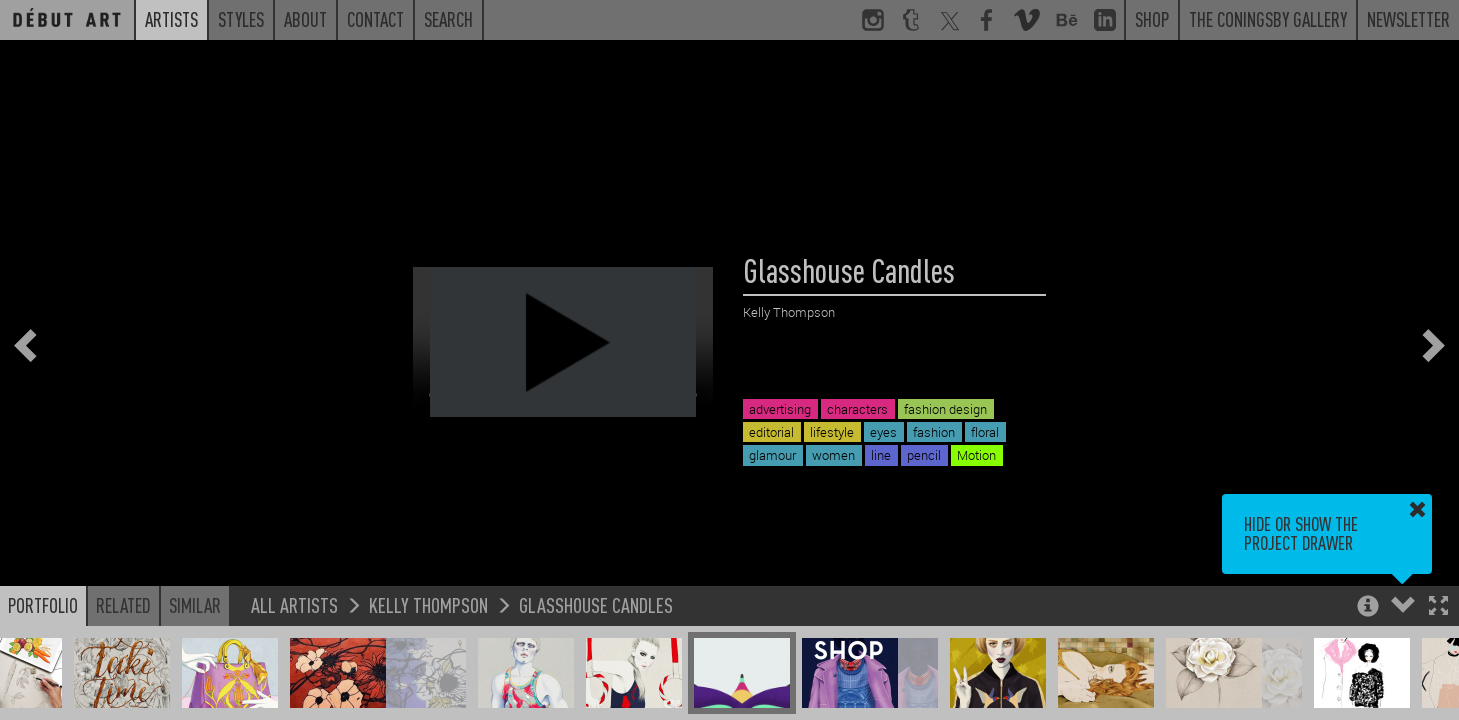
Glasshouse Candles (596, 604)
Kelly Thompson (428, 604)
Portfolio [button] (43, 605)
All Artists (294, 604)
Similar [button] (195, 605)
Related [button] (123, 605)
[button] (1438, 607)
